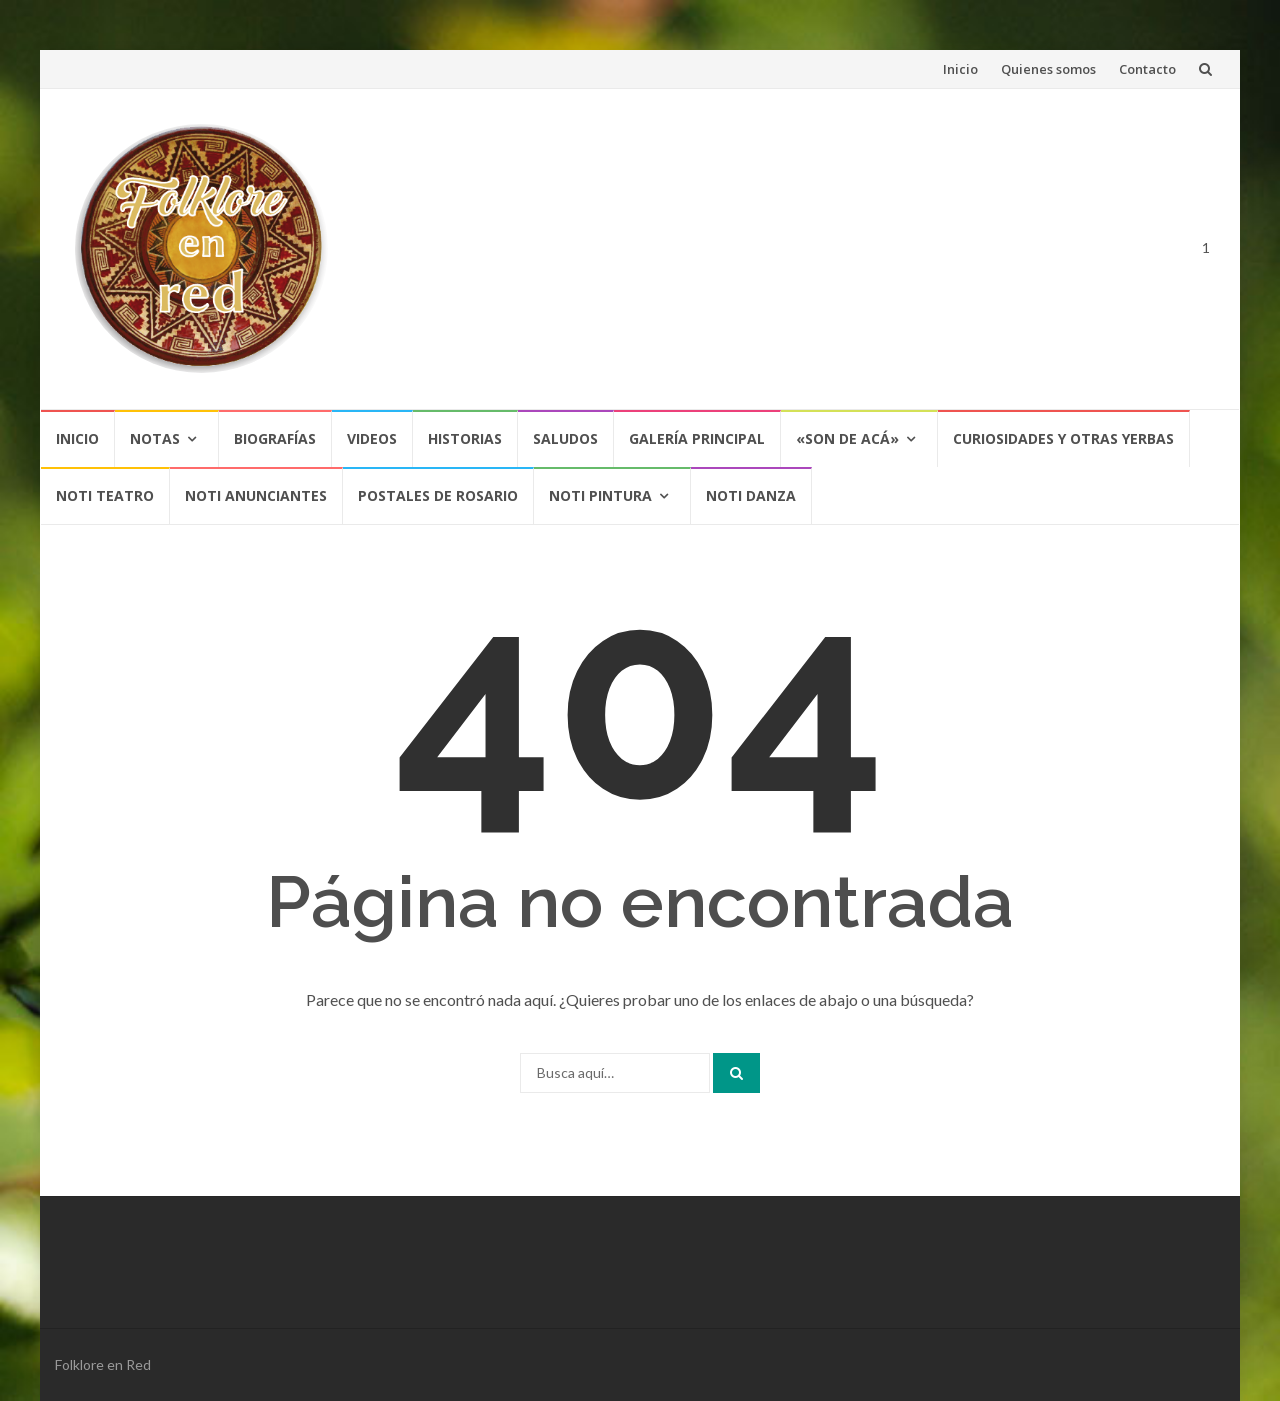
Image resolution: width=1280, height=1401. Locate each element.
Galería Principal (697, 438)
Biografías (275, 438)
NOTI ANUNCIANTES (256, 495)
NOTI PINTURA (600, 495)
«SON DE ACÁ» (847, 438)
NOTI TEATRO (105, 495)
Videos (372, 438)
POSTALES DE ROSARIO (438, 495)
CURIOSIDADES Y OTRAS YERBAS (1063, 438)
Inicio (960, 69)
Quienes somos (1048, 69)
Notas (155, 438)
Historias (465, 438)
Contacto (1147, 69)
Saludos (565, 438)
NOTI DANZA (751, 495)
